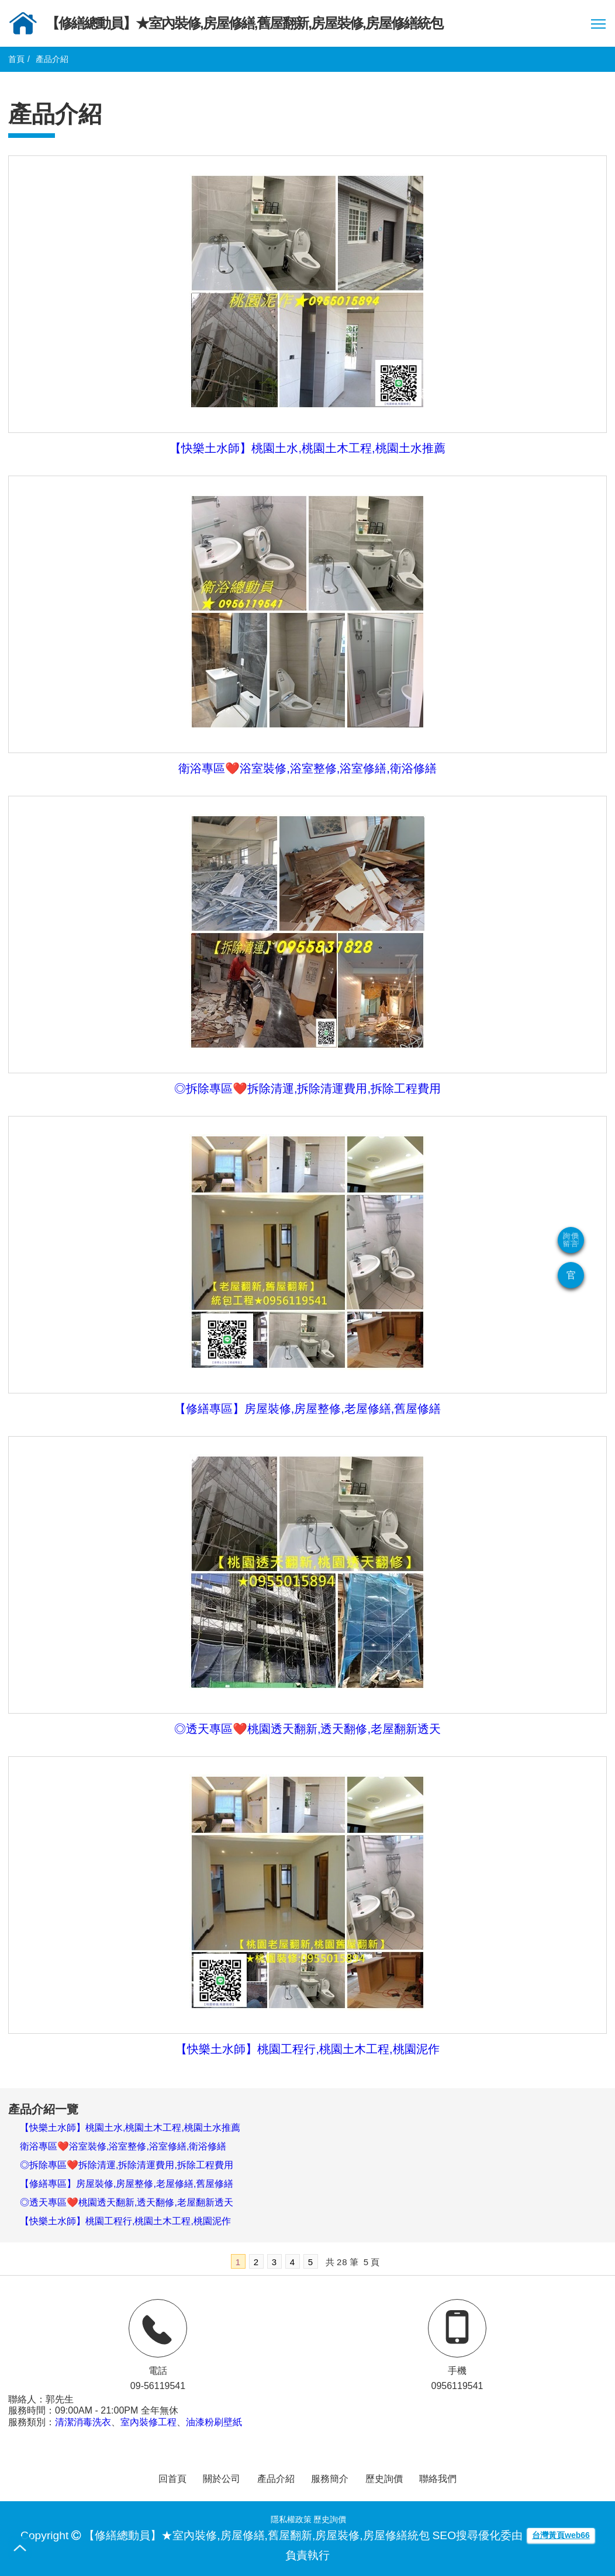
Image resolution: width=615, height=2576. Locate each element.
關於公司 (221, 2479)
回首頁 (172, 2479)
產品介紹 (276, 2479)
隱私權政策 (291, 2519)
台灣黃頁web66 (561, 2535)
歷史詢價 (384, 2479)
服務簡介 (329, 2479)
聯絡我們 (438, 2479)
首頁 (16, 59)
